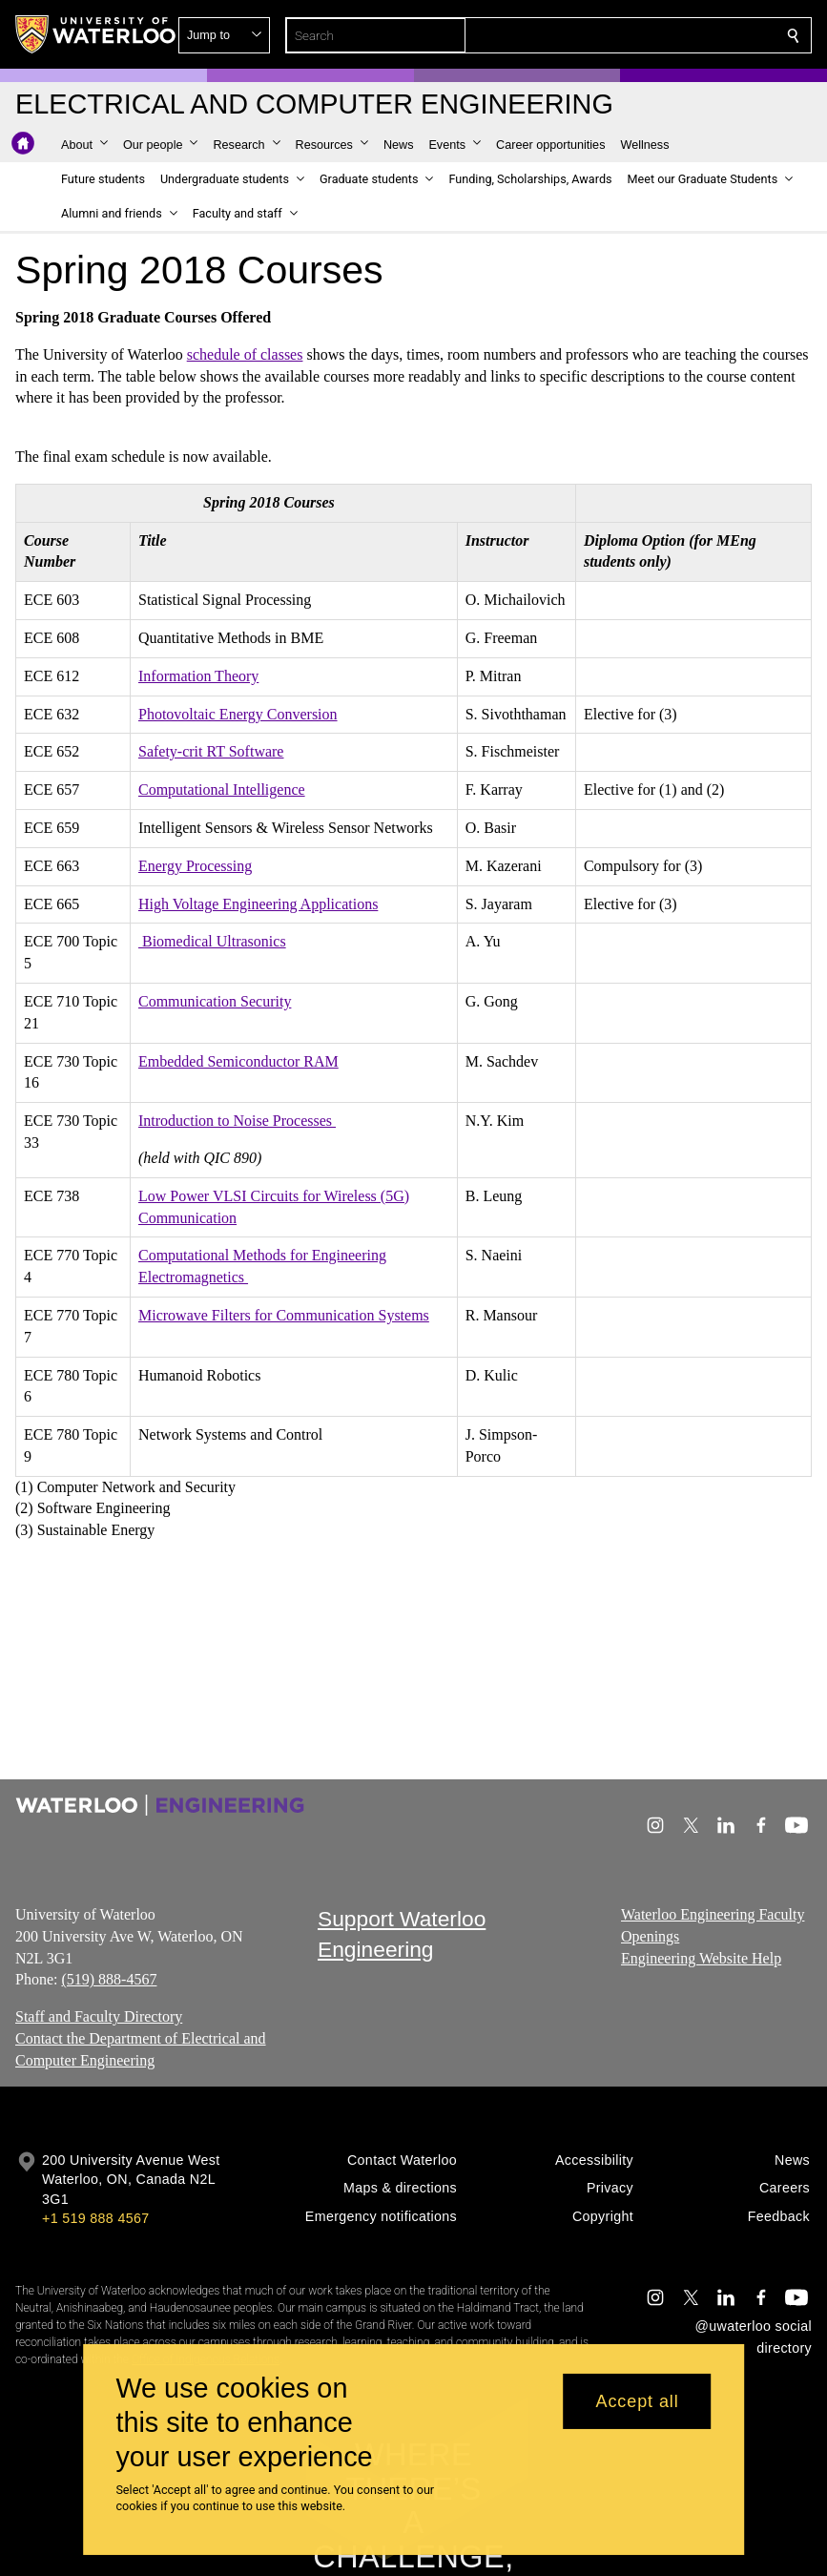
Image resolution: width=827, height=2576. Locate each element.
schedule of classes (245, 354)
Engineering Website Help (701, 1957)
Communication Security (214, 1001)
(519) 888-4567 (108, 1979)
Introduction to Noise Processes (237, 1120)
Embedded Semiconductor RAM (238, 1060)
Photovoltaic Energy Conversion (238, 713)
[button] (655, 35)
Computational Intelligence (221, 789)
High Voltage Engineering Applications (258, 903)
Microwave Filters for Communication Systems (283, 1315)
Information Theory (198, 676)
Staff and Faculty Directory (98, 2016)
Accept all (637, 2401)
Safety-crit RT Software (210, 751)
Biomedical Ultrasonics (212, 941)
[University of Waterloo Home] (96, 34)
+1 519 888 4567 (95, 2218)
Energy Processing (195, 866)
